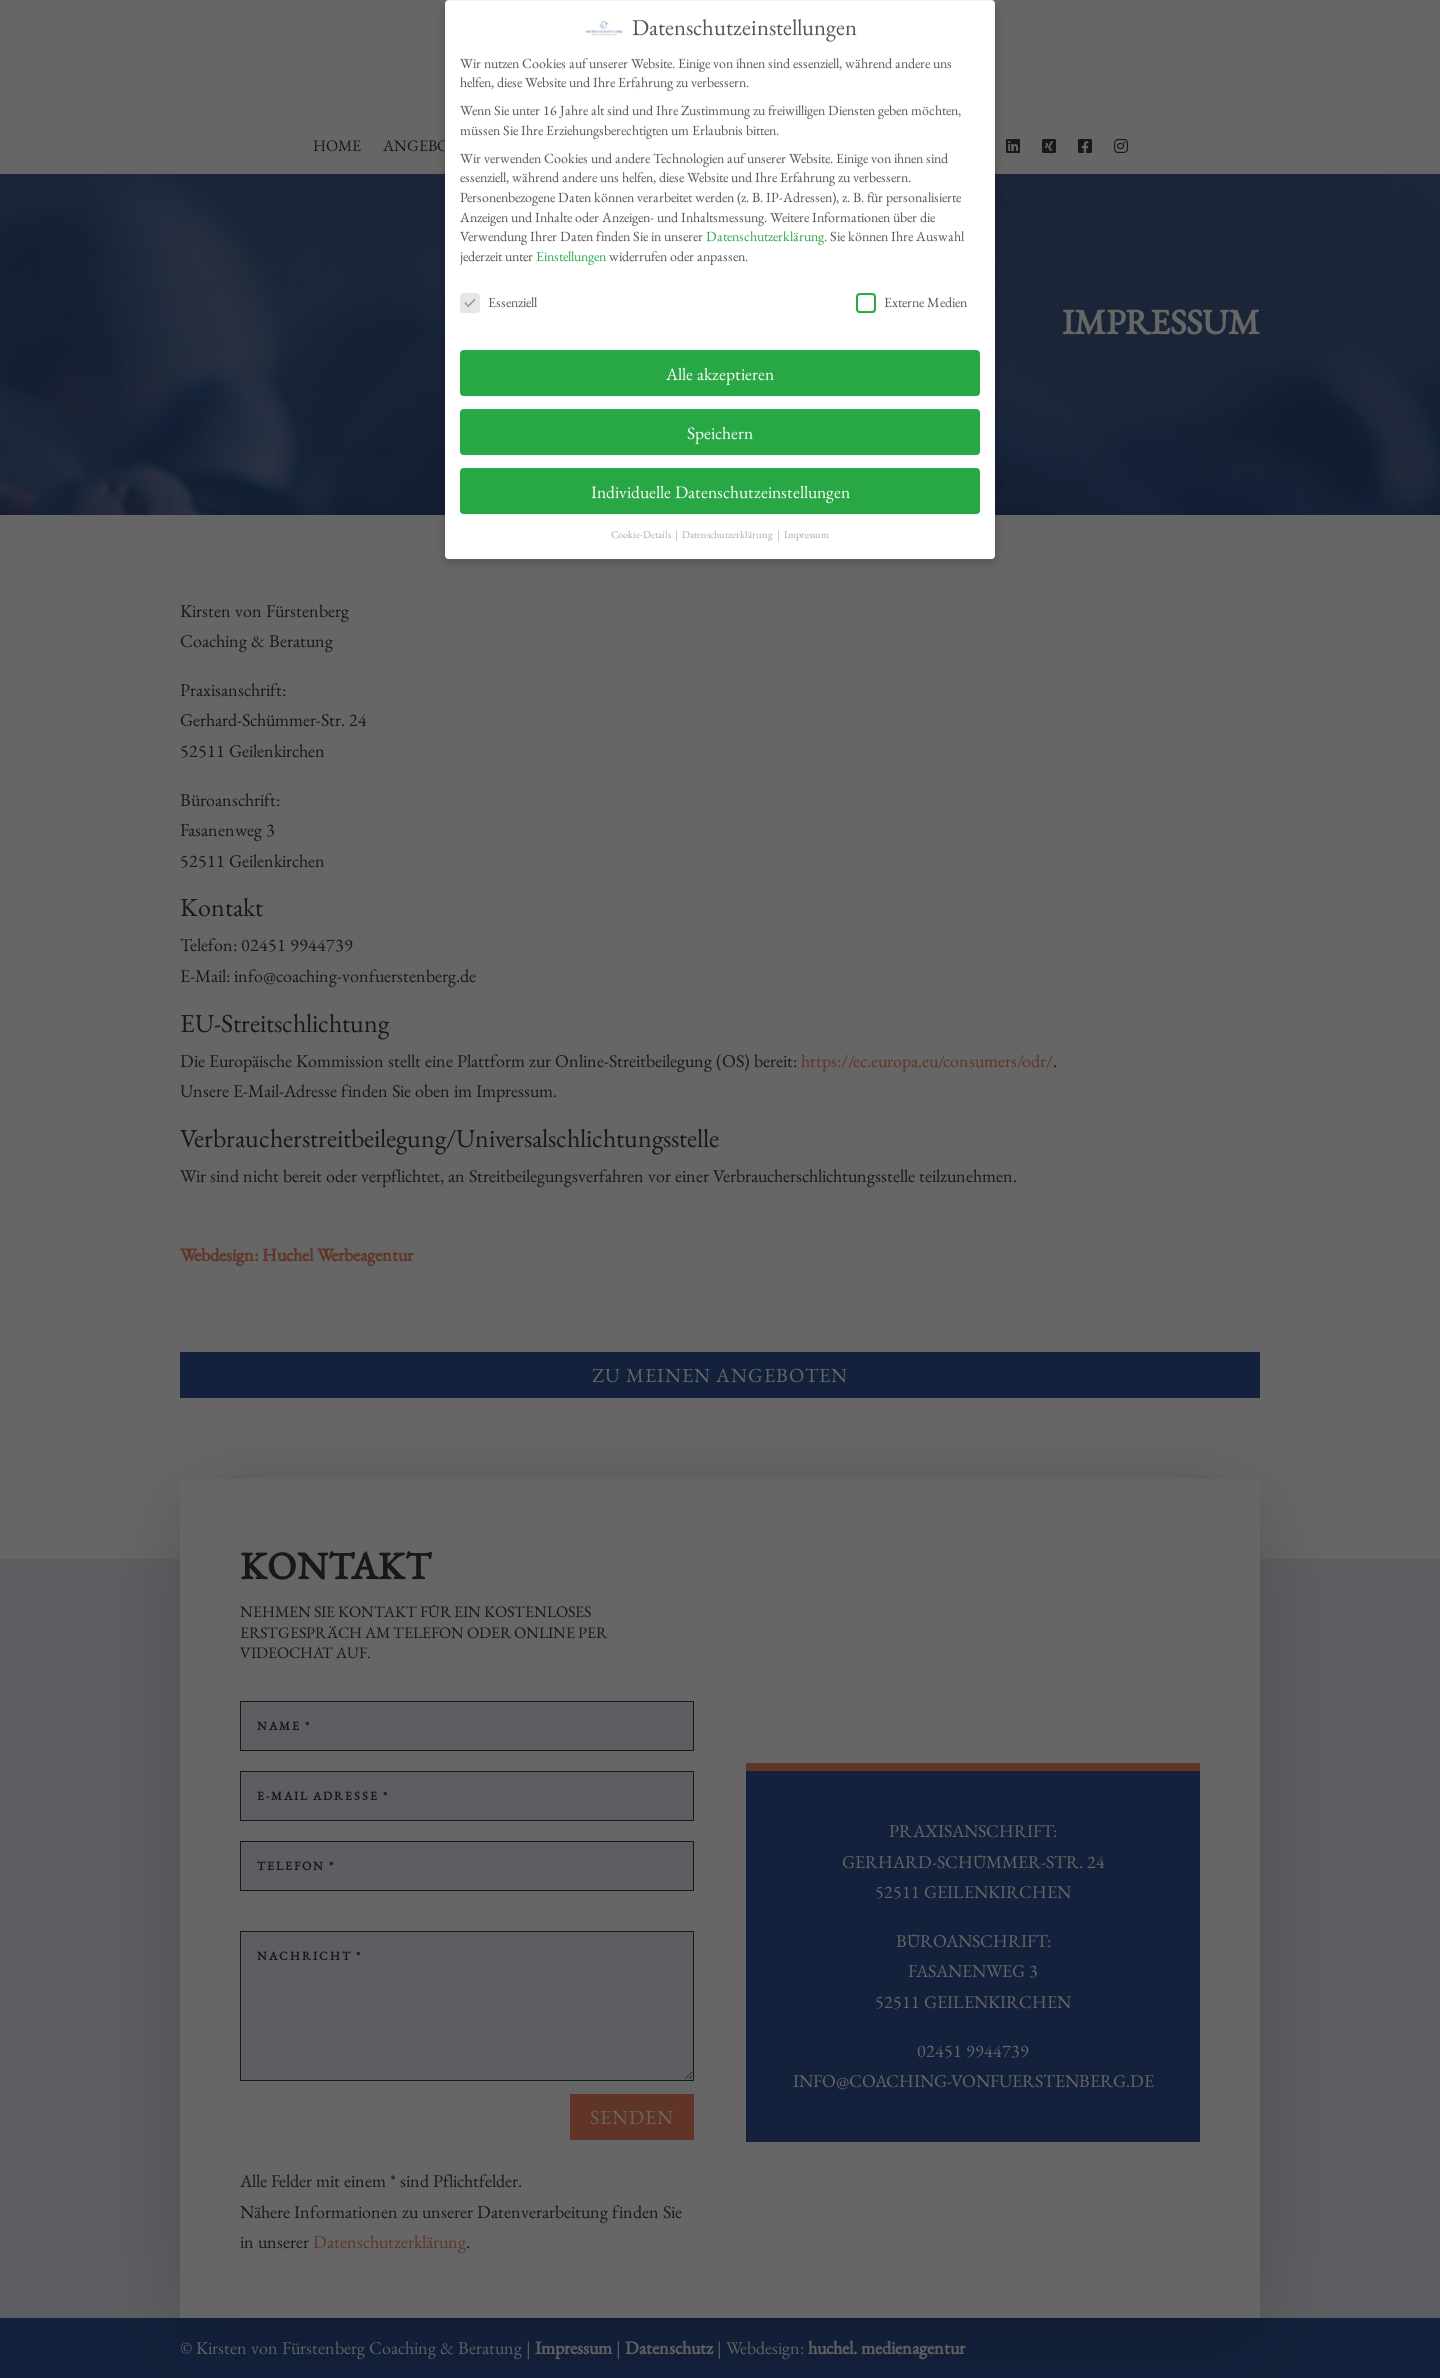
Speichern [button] (720, 418)
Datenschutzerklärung (765, 223)
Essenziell (498, 288)
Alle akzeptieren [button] (720, 359)
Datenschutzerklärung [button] (728, 521)
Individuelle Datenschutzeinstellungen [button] (720, 477)
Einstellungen (571, 242)
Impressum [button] (806, 521)
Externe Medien (911, 288)
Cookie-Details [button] (642, 521)
